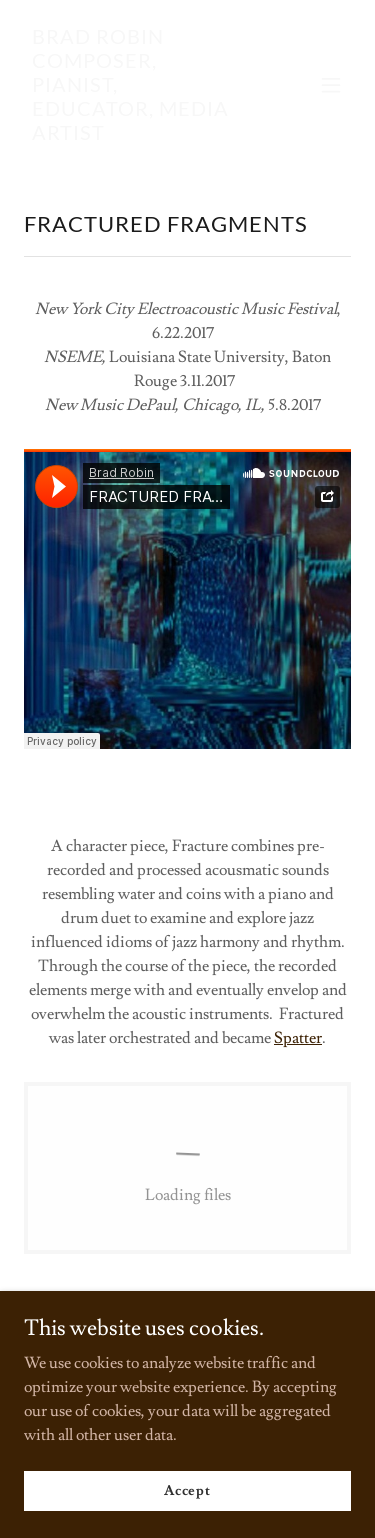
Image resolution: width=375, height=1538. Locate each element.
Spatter (298, 1038)
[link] (138, 135)
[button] (331, 85)
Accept (187, 1490)
